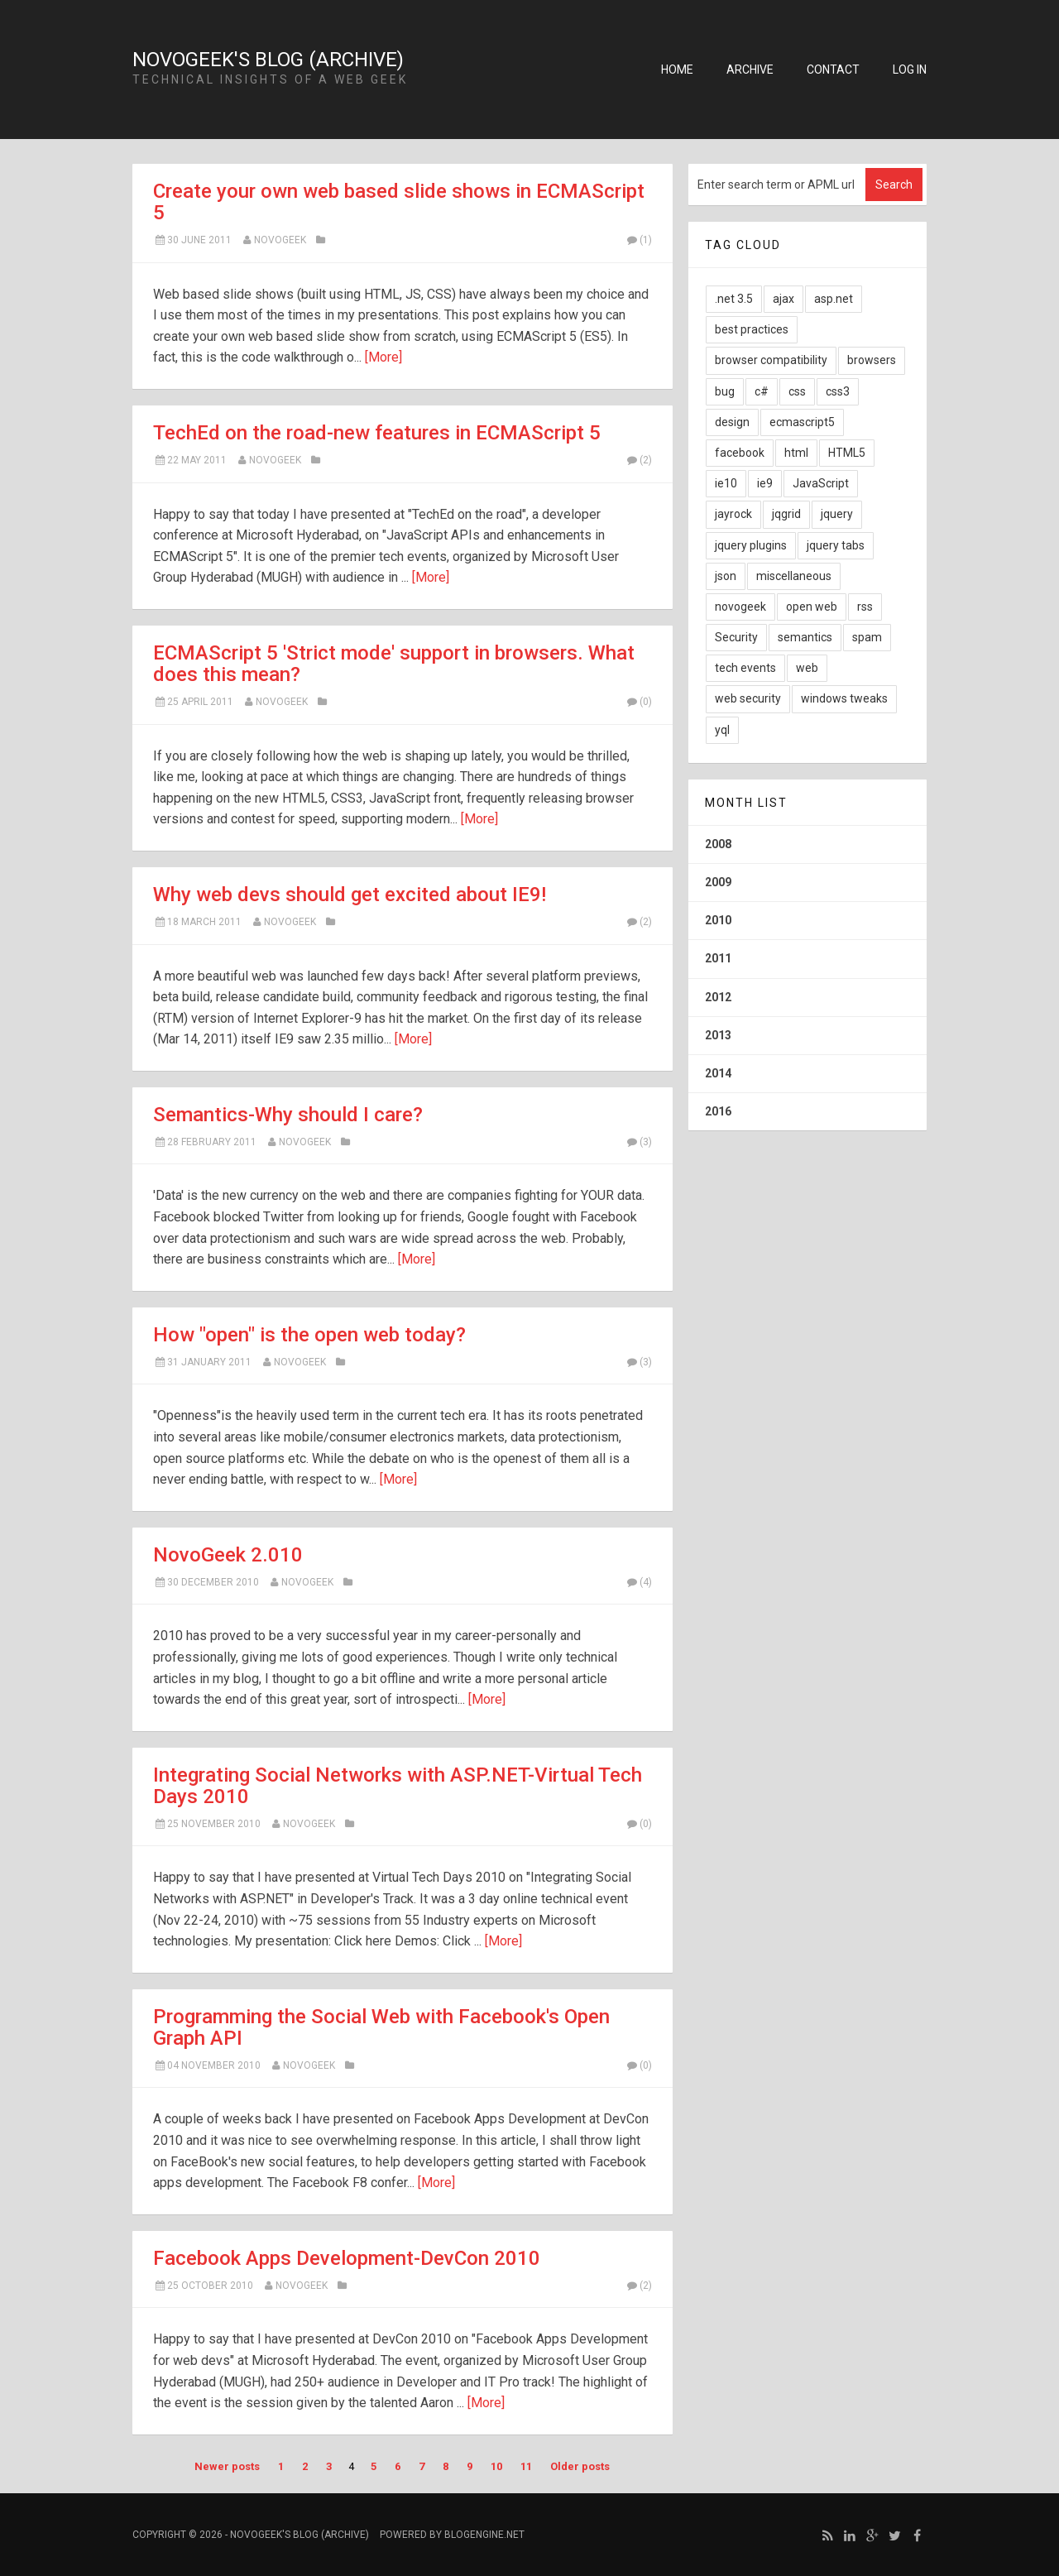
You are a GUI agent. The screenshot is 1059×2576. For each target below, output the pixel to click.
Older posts (580, 2466)
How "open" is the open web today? (309, 1334)
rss (865, 606)
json (725, 576)
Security (736, 637)
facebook (739, 452)
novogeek (309, 1824)
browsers (871, 360)
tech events (745, 667)
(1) (638, 240)
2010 (718, 920)
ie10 (726, 483)
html (796, 452)
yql (722, 729)
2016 (718, 1111)
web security (748, 698)
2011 (718, 958)
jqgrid (786, 513)
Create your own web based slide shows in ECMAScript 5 (399, 202)
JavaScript (821, 483)
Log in (910, 69)
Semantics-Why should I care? (288, 1114)
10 (496, 2466)
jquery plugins (751, 545)
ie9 (765, 483)
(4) (638, 1582)
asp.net (833, 298)
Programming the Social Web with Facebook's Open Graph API (381, 2027)
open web (811, 606)
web (807, 667)
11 (526, 2466)
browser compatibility (771, 360)
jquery (837, 513)
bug (725, 391)
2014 (718, 1073)
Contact (833, 69)
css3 (838, 391)
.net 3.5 (734, 298)
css (797, 391)
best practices (751, 329)
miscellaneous (793, 576)
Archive (750, 69)
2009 (718, 882)
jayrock (733, 513)
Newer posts (227, 2466)
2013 (718, 1035)
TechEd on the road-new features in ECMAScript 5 (377, 432)
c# (762, 391)
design (732, 422)
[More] (383, 357)
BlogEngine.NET (484, 2534)
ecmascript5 (802, 422)
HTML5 (846, 452)
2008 (718, 844)
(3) (638, 1142)
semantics (805, 637)
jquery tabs (836, 545)
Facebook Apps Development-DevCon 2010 (346, 2258)
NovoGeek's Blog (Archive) (268, 59)
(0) (638, 702)
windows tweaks (844, 698)
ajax (783, 298)
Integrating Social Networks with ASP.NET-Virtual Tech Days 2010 (397, 1785)
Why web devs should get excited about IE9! (349, 894)
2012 (718, 997)
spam (867, 637)
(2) (638, 460)
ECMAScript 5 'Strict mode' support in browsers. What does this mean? (394, 663)
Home (677, 69)
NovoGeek (280, 240)
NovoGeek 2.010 (228, 1554)
